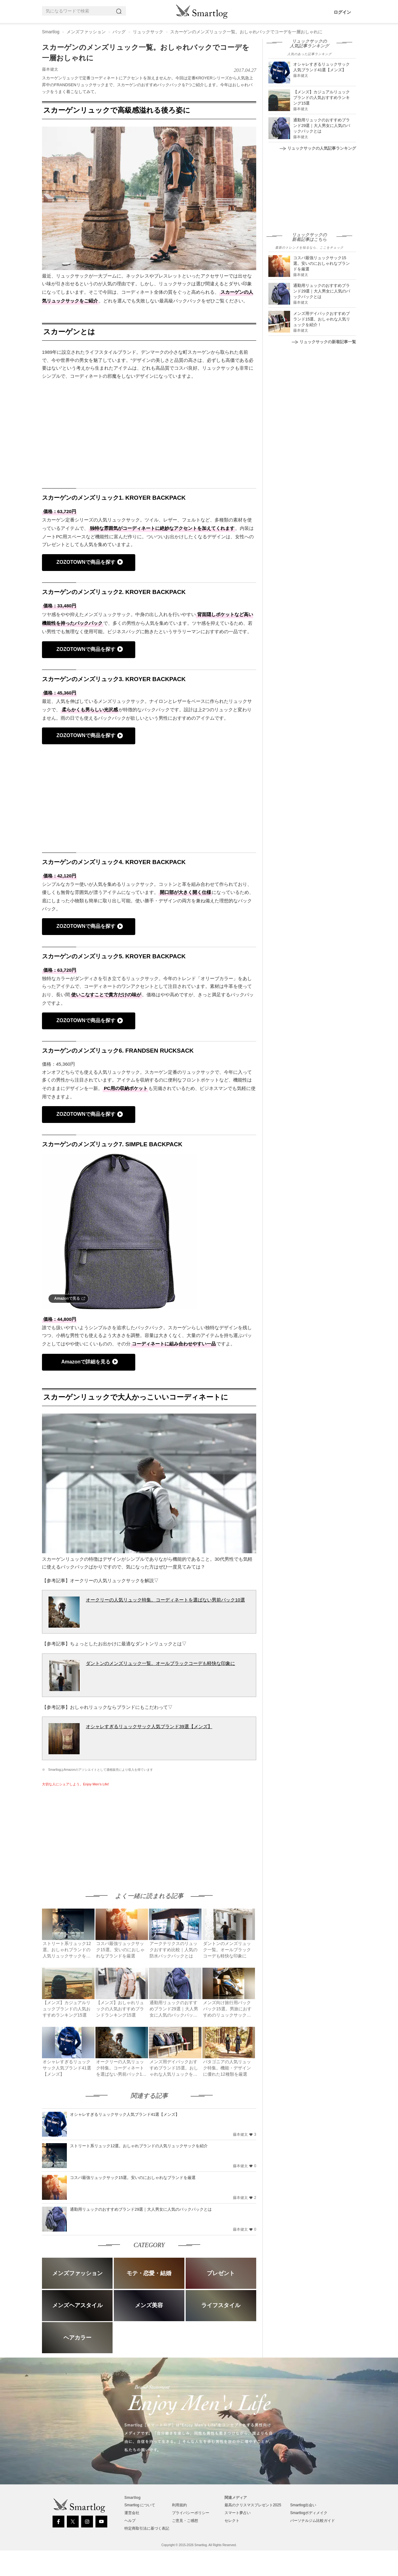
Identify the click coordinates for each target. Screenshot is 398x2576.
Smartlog (50, 31)
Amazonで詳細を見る (85, 1361)
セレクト (231, 2520)
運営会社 (131, 2513)
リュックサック (148, 31)
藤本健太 (50, 69)
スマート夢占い (237, 2513)
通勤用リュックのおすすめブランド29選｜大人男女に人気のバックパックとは (141, 2209)
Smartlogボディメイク (308, 2513)
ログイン (342, 12)
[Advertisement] (94, 1833)
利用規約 (179, 2505)
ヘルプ (130, 2520)
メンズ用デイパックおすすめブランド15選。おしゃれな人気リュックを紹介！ (321, 319)
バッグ (119, 31)
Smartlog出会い (303, 2505)
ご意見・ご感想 (185, 2520)
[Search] (120, 11)
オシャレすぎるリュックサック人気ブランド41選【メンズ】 (124, 2114)
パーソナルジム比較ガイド (312, 2520)
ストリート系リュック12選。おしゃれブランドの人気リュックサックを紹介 (139, 2146)
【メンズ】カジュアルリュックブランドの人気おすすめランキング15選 (321, 97)
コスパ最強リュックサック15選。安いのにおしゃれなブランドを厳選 (133, 2177)
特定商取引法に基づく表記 (146, 2528)
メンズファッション (86, 31)
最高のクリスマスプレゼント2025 (252, 2505)
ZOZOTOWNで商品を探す (85, 562)
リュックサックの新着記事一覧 (324, 341)
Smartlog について (139, 2505)
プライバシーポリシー (190, 2513)
